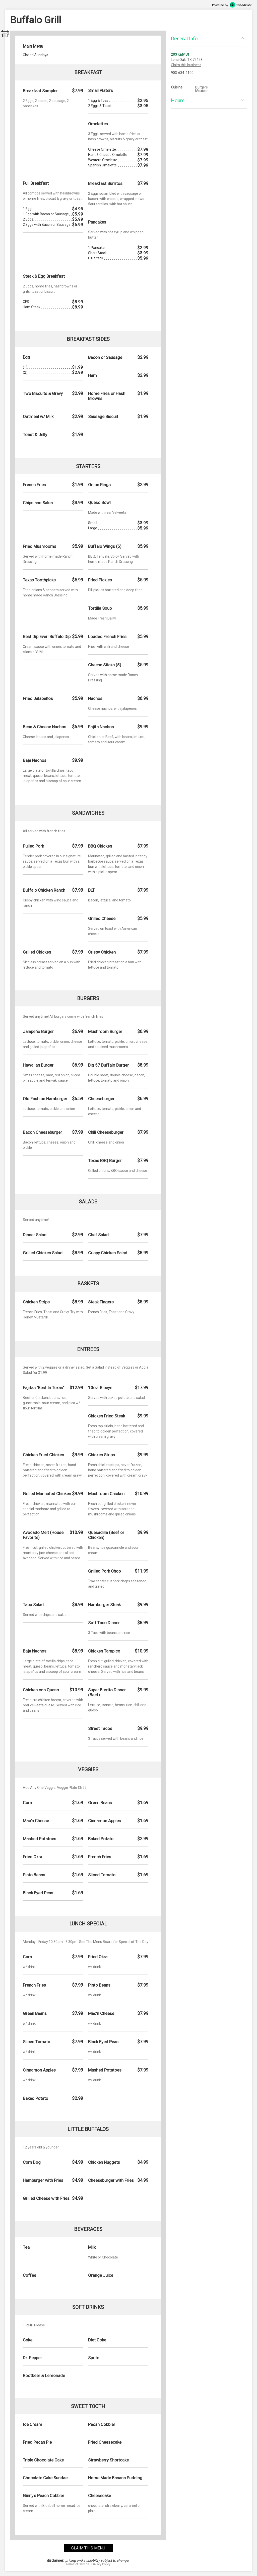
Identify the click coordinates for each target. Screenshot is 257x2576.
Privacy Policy (100, 2564)
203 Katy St (180, 54)
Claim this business (186, 65)
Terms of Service (77, 2564)
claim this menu (88, 2548)
